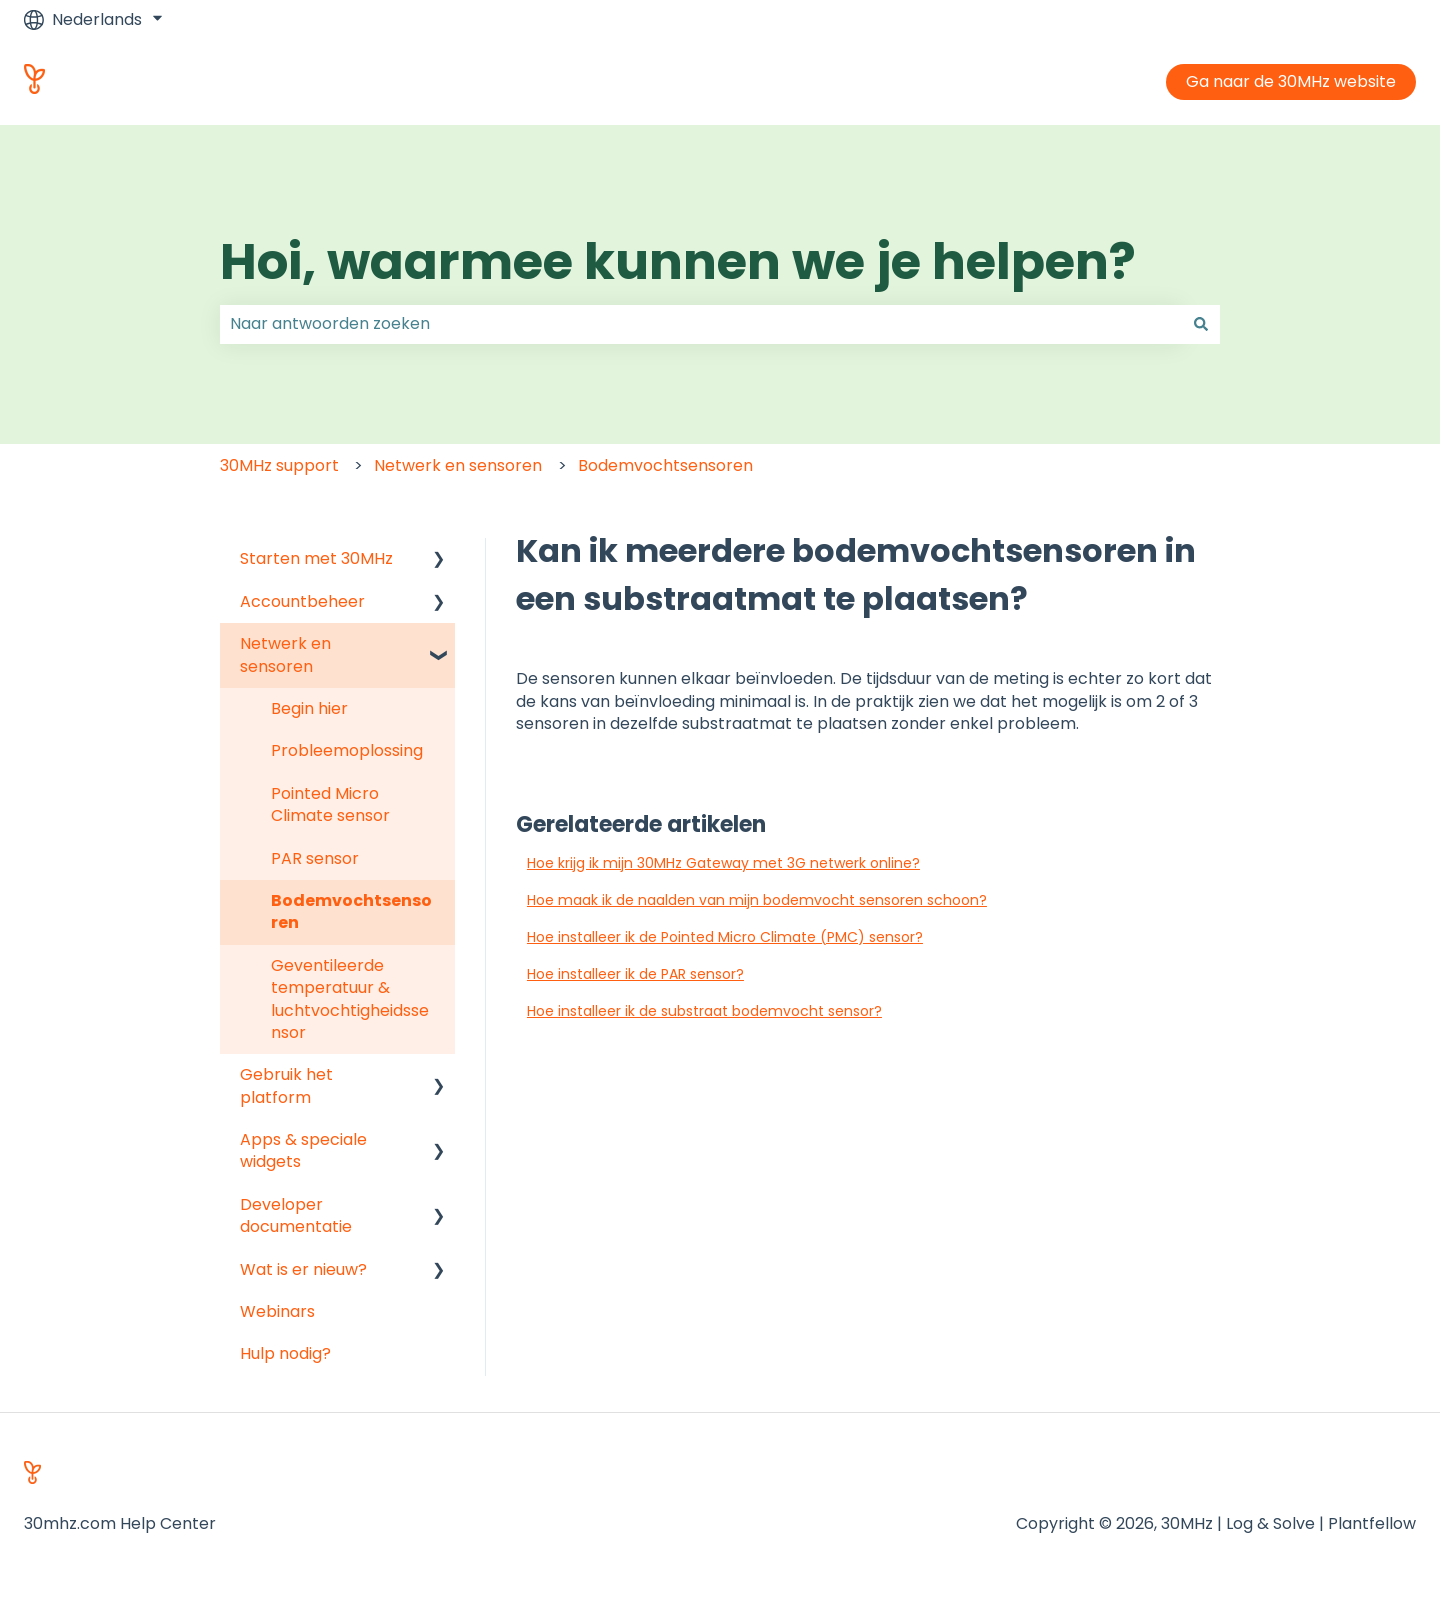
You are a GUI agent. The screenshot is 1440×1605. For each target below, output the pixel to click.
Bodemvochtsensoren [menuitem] (351, 911)
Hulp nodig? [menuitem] (285, 1353)
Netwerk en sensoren (458, 465)
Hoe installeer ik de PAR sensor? (635, 974)
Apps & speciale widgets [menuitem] (303, 1150)
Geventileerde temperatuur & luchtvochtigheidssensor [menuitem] (350, 999)
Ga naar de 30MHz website (1291, 81)
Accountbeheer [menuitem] (302, 601)
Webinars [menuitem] (277, 1311)
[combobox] (701, 324)
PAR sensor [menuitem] (315, 858)
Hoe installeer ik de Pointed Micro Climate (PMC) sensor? (725, 937)
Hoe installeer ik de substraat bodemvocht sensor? (704, 1011)
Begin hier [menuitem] (309, 708)
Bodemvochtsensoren (665, 465)
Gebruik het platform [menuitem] (286, 1085)
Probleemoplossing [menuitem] (347, 750)
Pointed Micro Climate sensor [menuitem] (330, 804)
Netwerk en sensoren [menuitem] (285, 654)
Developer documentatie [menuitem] (296, 1215)
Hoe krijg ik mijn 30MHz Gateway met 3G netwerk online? (723, 863)
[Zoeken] (1201, 324)
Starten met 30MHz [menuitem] (316, 558)
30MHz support (279, 465)
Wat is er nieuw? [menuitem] (303, 1269)
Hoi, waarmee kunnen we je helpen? (678, 262)
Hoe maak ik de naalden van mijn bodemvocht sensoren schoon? (757, 900)
